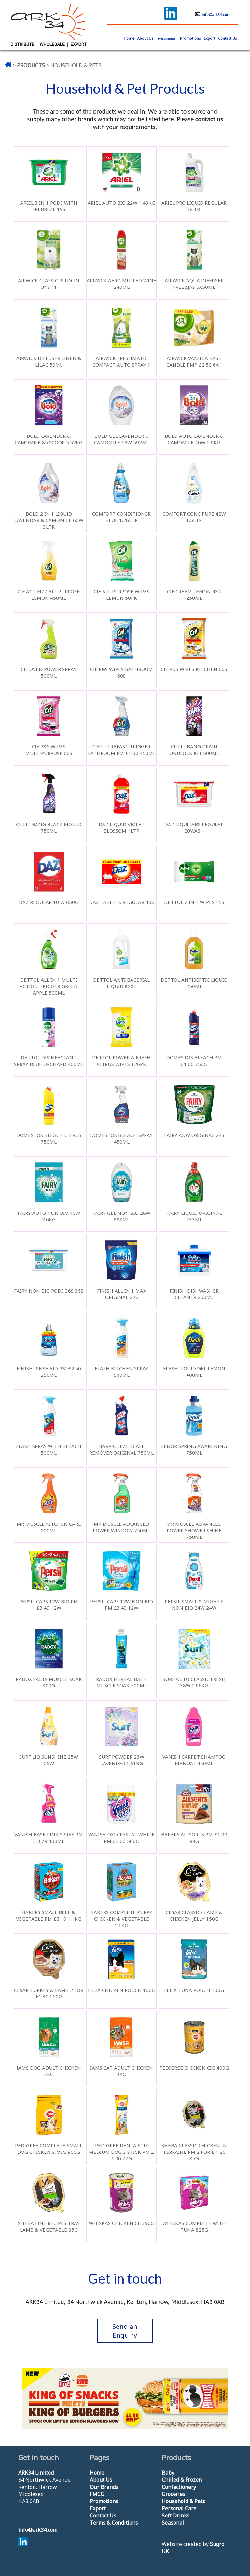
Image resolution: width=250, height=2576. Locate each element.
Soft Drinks (175, 2515)
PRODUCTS (31, 65)
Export (209, 38)
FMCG (97, 2494)
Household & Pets (183, 2501)
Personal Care (179, 2508)
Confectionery (179, 2486)
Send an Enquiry (124, 2331)
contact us (209, 119)
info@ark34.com (212, 14)
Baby (168, 2472)
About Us (145, 38)
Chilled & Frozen (182, 2479)
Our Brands (104, 2486)
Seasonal (173, 2522)
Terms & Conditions (114, 2522)
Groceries (173, 2494)
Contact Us (227, 38)
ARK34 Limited (36, 2472)
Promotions (190, 38)
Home (97, 2472)
